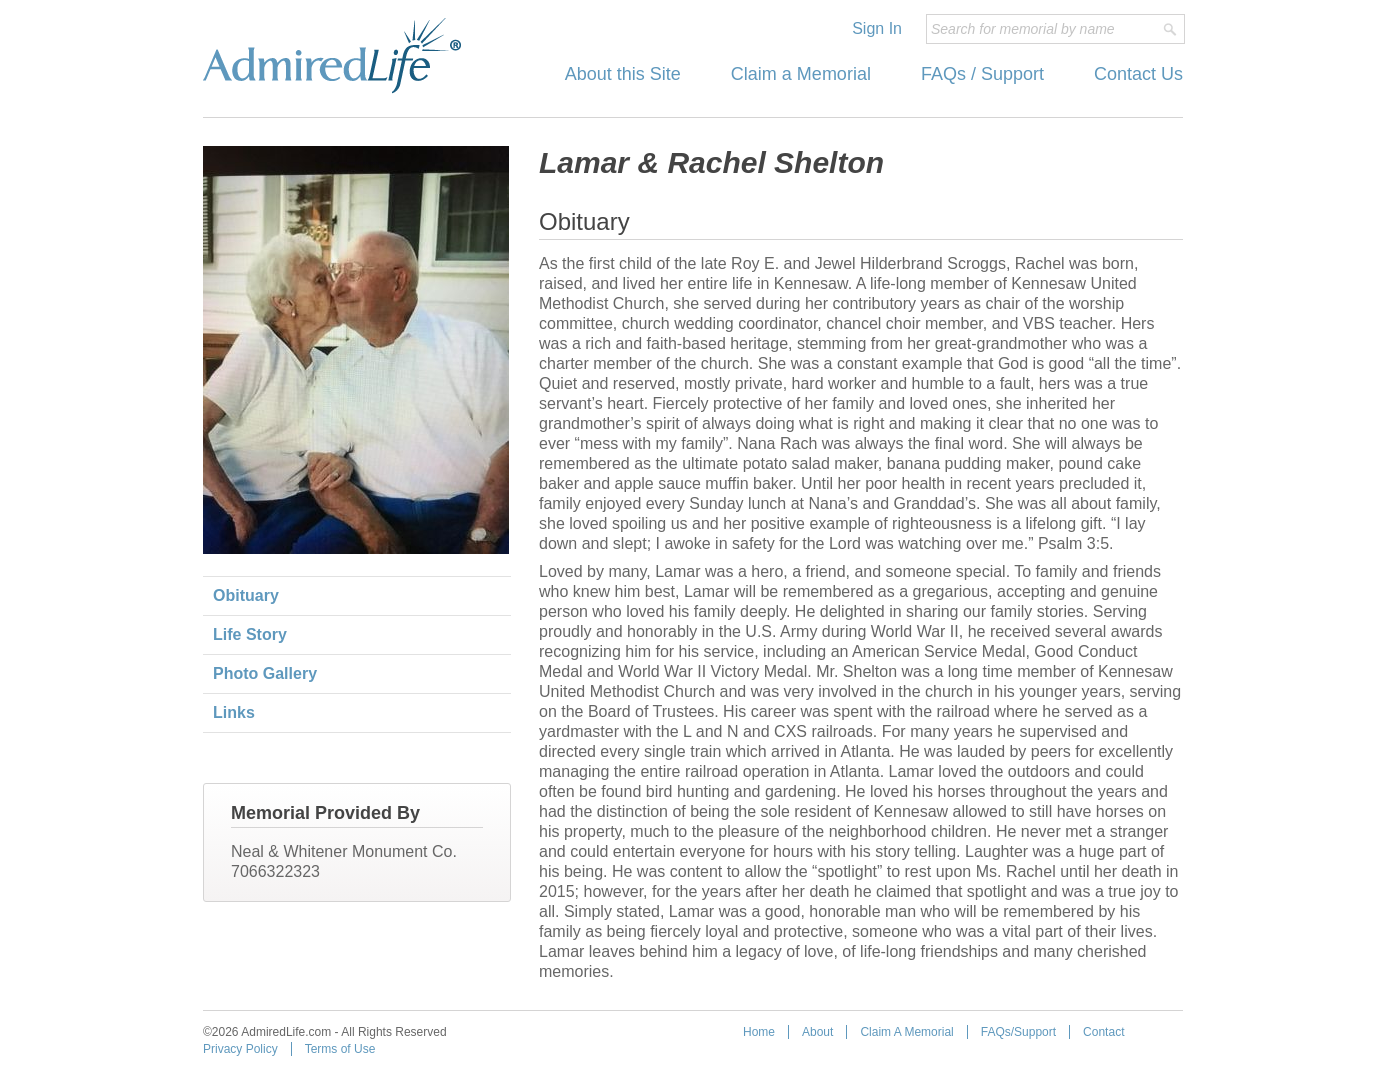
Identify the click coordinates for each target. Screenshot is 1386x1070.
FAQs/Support (1018, 1032)
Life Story (250, 634)
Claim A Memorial (906, 1032)
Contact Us (1138, 74)
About (817, 1032)
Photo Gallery (265, 673)
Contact (1103, 1032)
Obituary (246, 595)
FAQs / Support (982, 74)
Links (234, 712)
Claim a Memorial (801, 74)
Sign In (877, 28)
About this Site (623, 74)
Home (759, 1032)
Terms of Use (340, 1049)
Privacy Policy (240, 1049)
